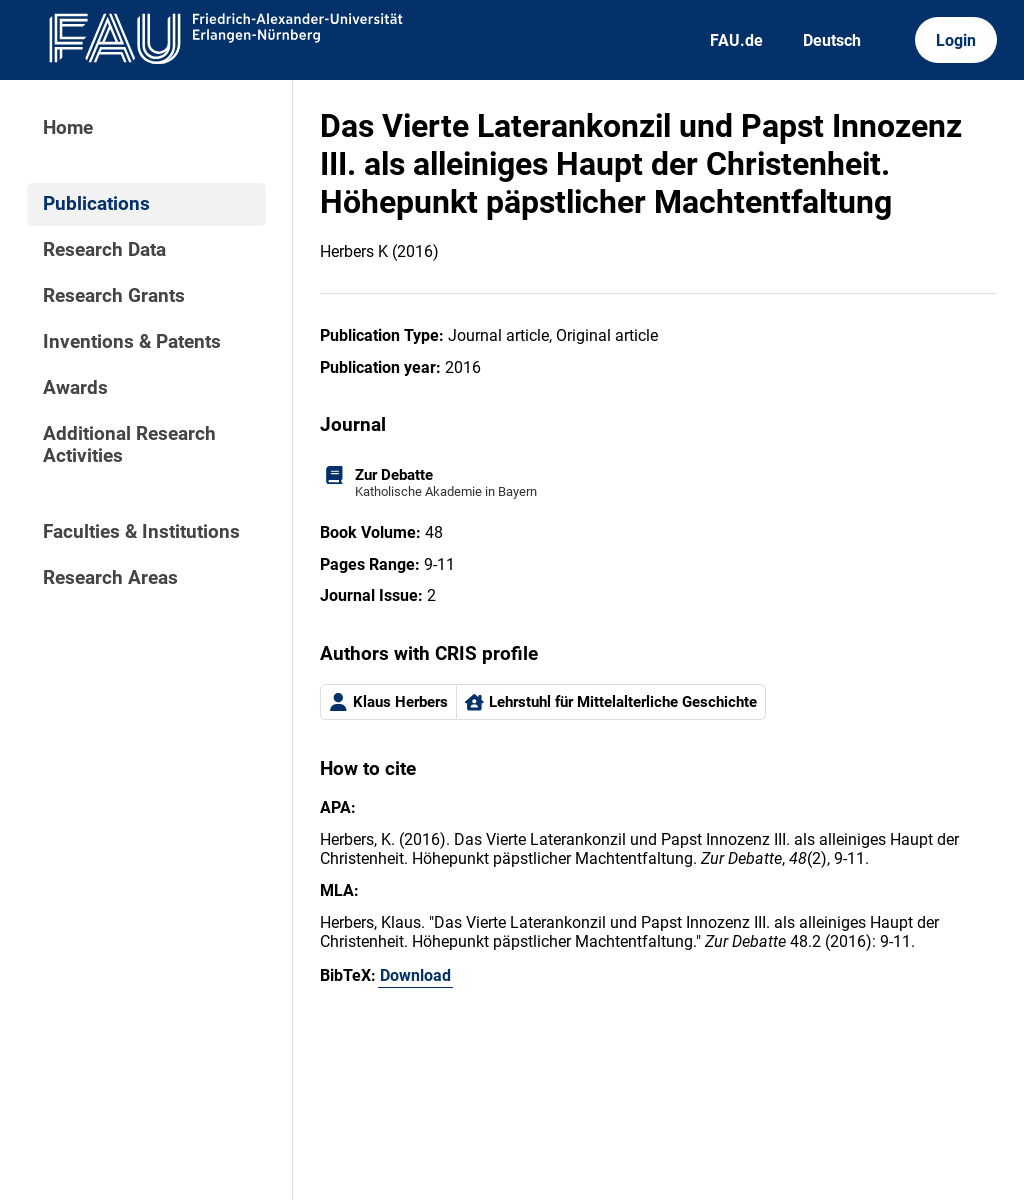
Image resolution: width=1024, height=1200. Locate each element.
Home (68, 128)
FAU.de (736, 40)
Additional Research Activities (129, 445)
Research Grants (114, 296)
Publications (96, 204)
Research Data (104, 250)
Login (956, 40)
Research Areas (110, 578)
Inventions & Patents (132, 342)
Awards (75, 388)
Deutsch (832, 40)
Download (415, 975)
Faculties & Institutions (141, 532)
